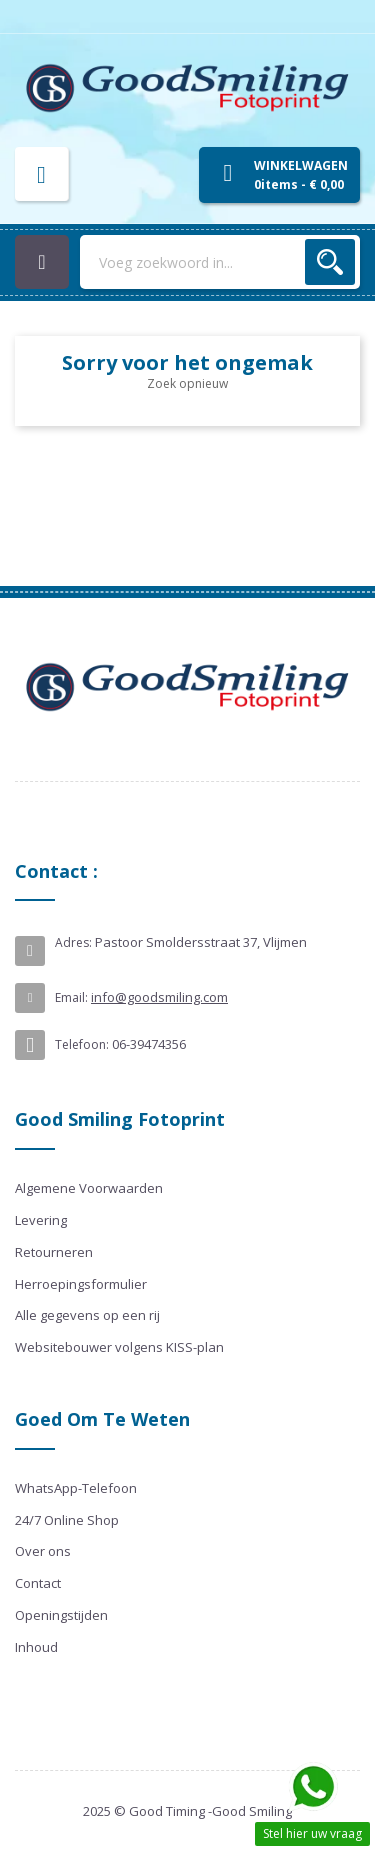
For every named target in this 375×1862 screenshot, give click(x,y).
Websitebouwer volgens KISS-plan (119, 1347)
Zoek (330, 262)
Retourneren (54, 1252)
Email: (71, 997)
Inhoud (36, 1647)
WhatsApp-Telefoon (76, 1488)
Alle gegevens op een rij (87, 1315)
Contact (38, 1583)
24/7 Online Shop (67, 1520)
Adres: (73, 942)
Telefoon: (82, 1044)
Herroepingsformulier (81, 1284)
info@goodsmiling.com (159, 997)
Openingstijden (61, 1615)
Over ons (43, 1551)
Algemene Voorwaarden (89, 1188)
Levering (41, 1220)
